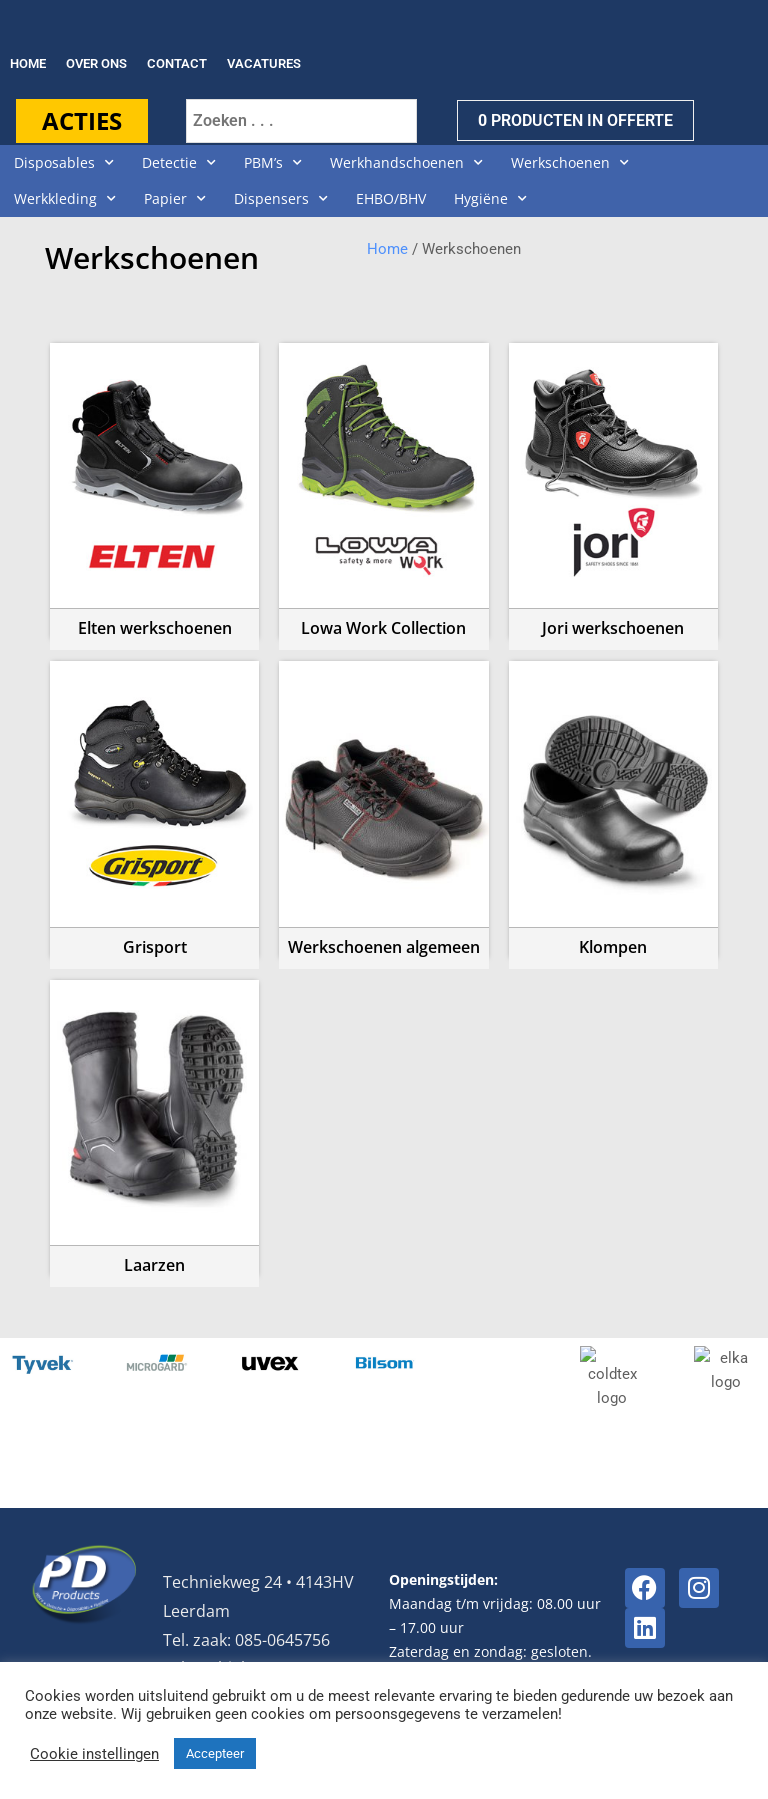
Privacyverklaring (685, 1649)
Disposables (64, 163)
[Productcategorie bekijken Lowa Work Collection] (383, 487)
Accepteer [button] (215, 1753)
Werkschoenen (570, 163)
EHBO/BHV (391, 198)
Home (387, 249)
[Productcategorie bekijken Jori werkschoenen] (613, 487)
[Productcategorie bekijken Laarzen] (154, 1124)
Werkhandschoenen (406, 163)
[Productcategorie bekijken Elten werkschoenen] (154, 487)
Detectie (179, 163)
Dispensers (281, 199)
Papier (175, 199)
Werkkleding (65, 199)
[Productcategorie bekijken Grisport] (154, 805)
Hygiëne (490, 199)
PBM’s (273, 163)
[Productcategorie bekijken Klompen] (613, 805)
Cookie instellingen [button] (94, 1754)
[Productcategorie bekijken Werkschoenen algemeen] (383, 805)
